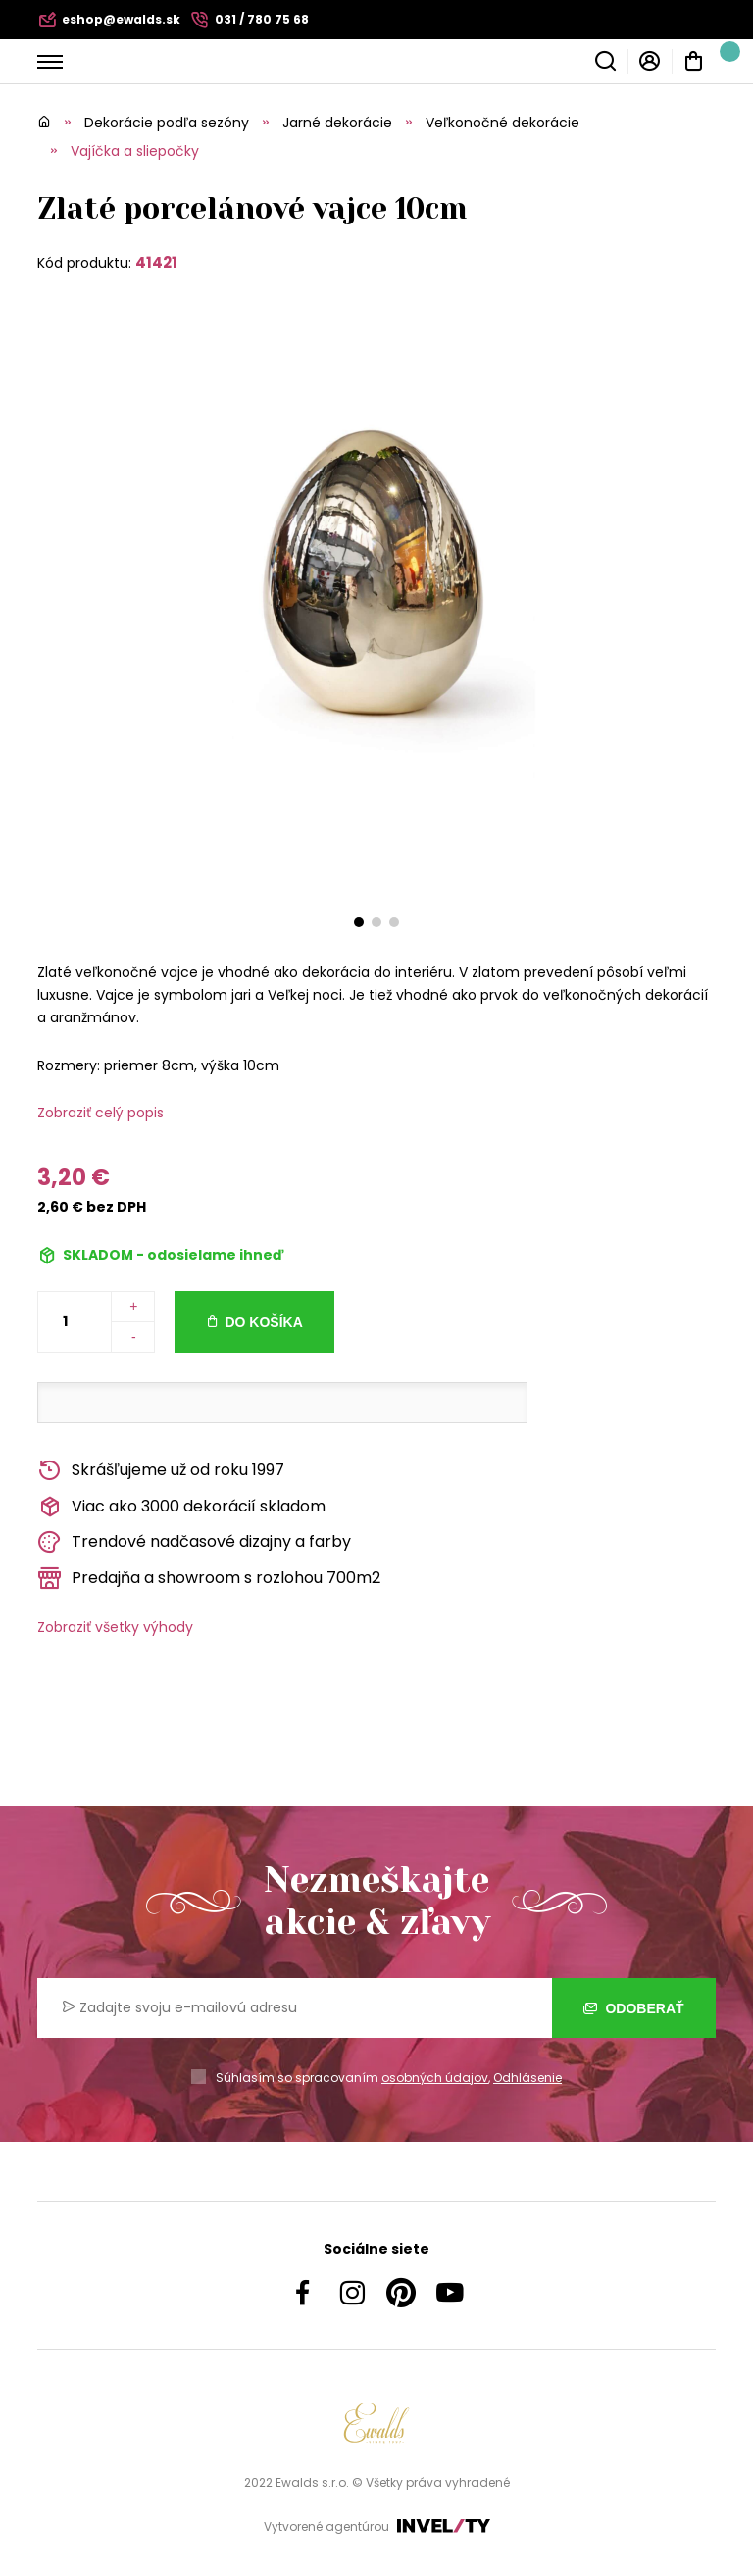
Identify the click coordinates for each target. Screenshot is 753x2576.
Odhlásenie (527, 2077)
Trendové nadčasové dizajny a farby (194, 1542)
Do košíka (263, 1322)
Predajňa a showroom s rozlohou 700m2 (208, 1578)
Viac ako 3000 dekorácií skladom (181, 1507)
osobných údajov (434, 2077)
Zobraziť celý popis (100, 1112)
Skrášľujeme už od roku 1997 (160, 1471)
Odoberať (633, 2008)
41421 (156, 262)
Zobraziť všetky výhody (115, 1627)
